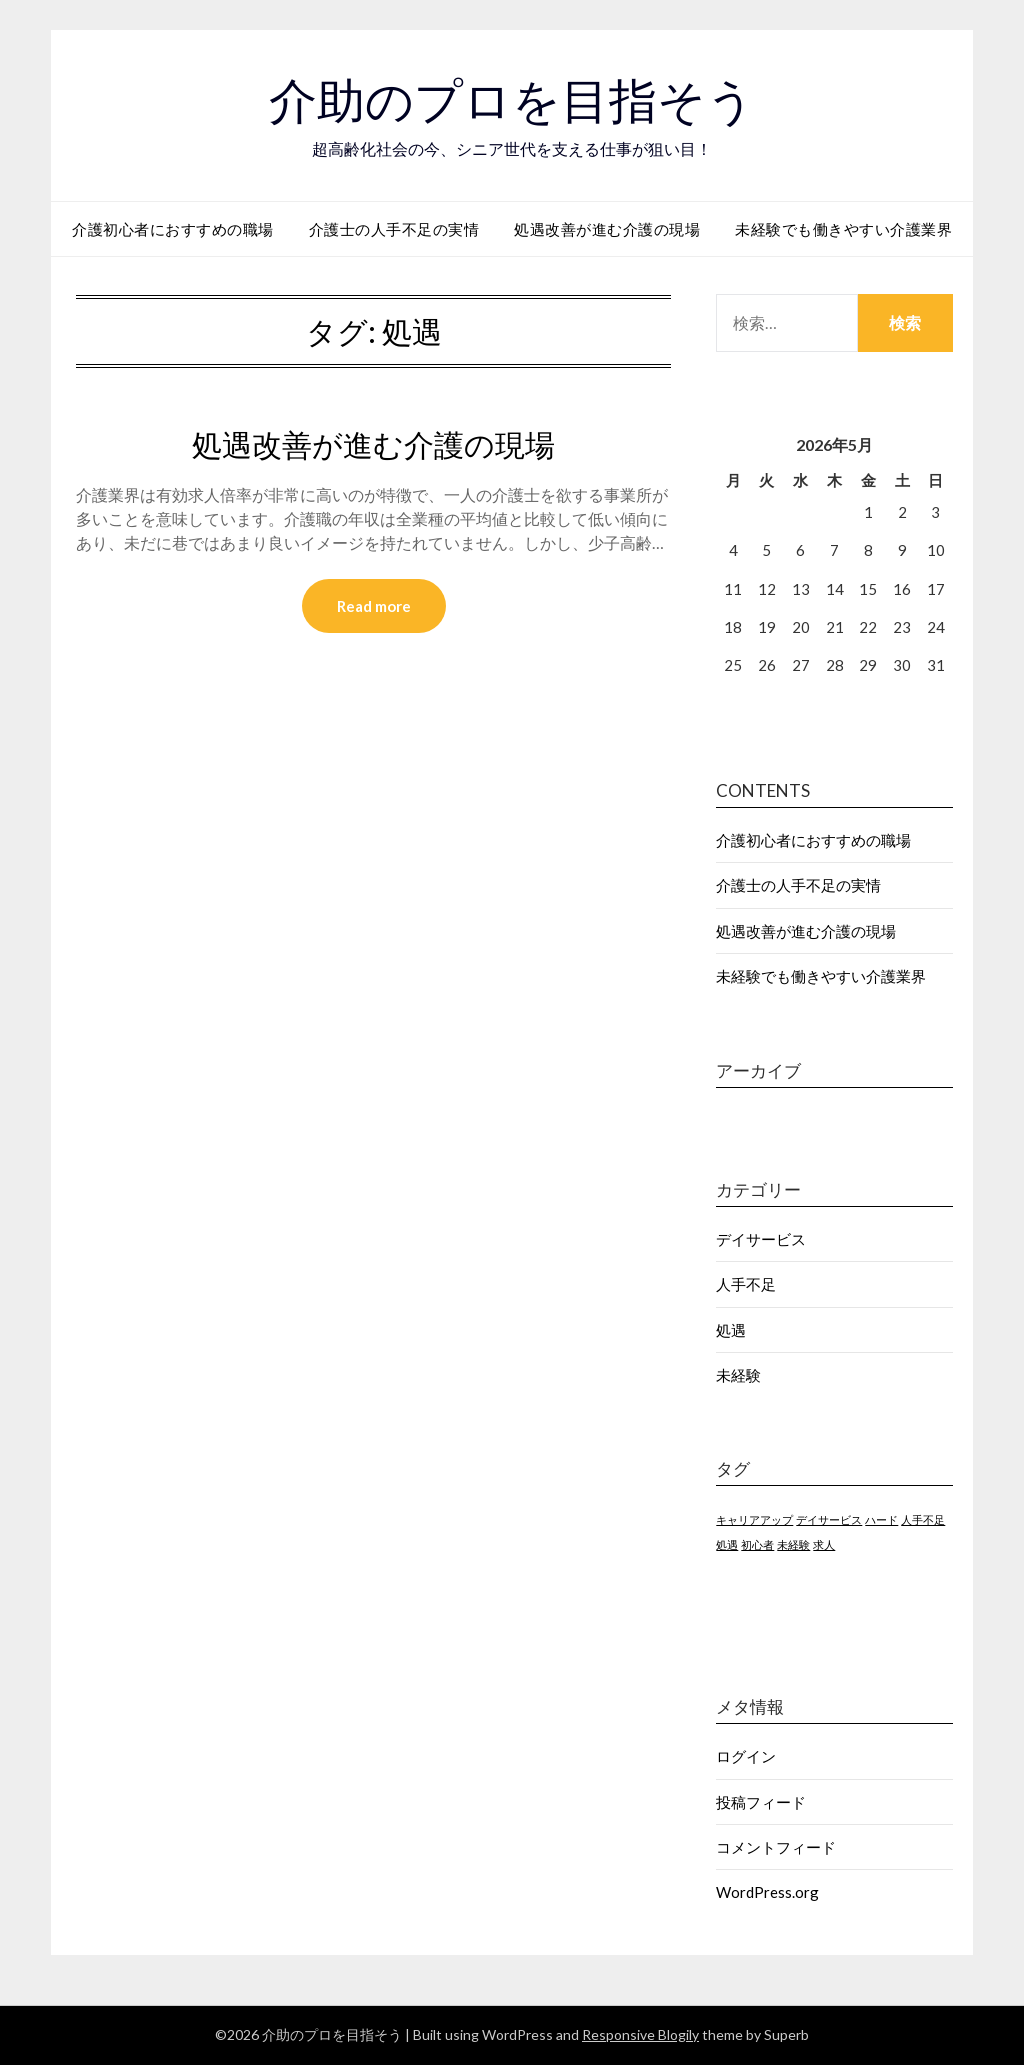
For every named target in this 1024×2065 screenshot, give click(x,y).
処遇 (731, 1330)
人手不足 (746, 1284)
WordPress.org (767, 1892)
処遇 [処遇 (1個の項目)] (727, 1544)
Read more (374, 606)
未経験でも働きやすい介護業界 (843, 229)
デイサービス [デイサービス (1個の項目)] (829, 1519)
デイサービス (761, 1239)
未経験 (738, 1375)
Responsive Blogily (640, 2034)
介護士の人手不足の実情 (394, 229)
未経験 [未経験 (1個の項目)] (793, 1544)
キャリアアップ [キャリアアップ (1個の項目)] (754, 1519)
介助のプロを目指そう (512, 101)
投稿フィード (761, 1802)
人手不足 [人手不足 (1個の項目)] (923, 1519)
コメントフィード (776, 1847)
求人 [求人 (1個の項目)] (824, 1544)
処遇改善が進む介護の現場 (607, 229)
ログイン (746, 1756)
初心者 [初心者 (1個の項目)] (757, 1544)
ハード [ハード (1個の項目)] (881, 1519)
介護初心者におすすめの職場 (173, 229)
